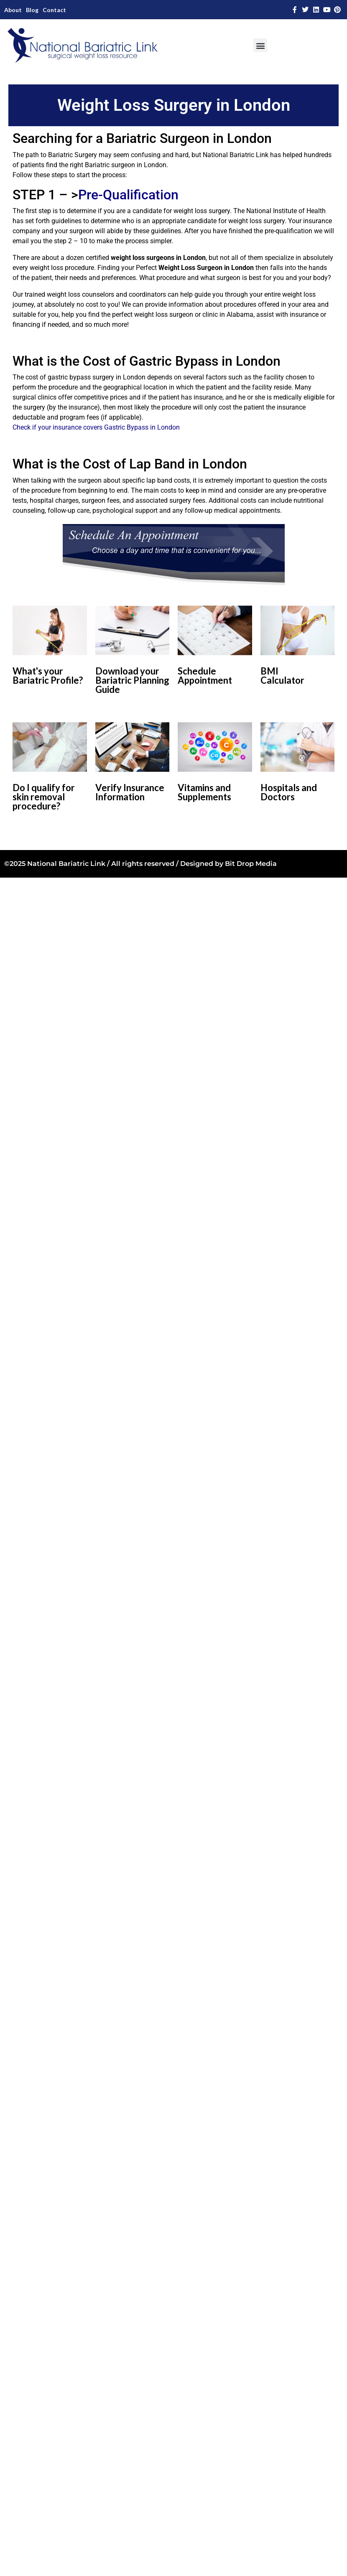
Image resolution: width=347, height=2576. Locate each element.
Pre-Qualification (128, 195)
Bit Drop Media (251, 864)
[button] (260, 45)
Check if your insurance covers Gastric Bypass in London (96, 427)
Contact (54, 9)
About (13, 9)
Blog (32, 9)
